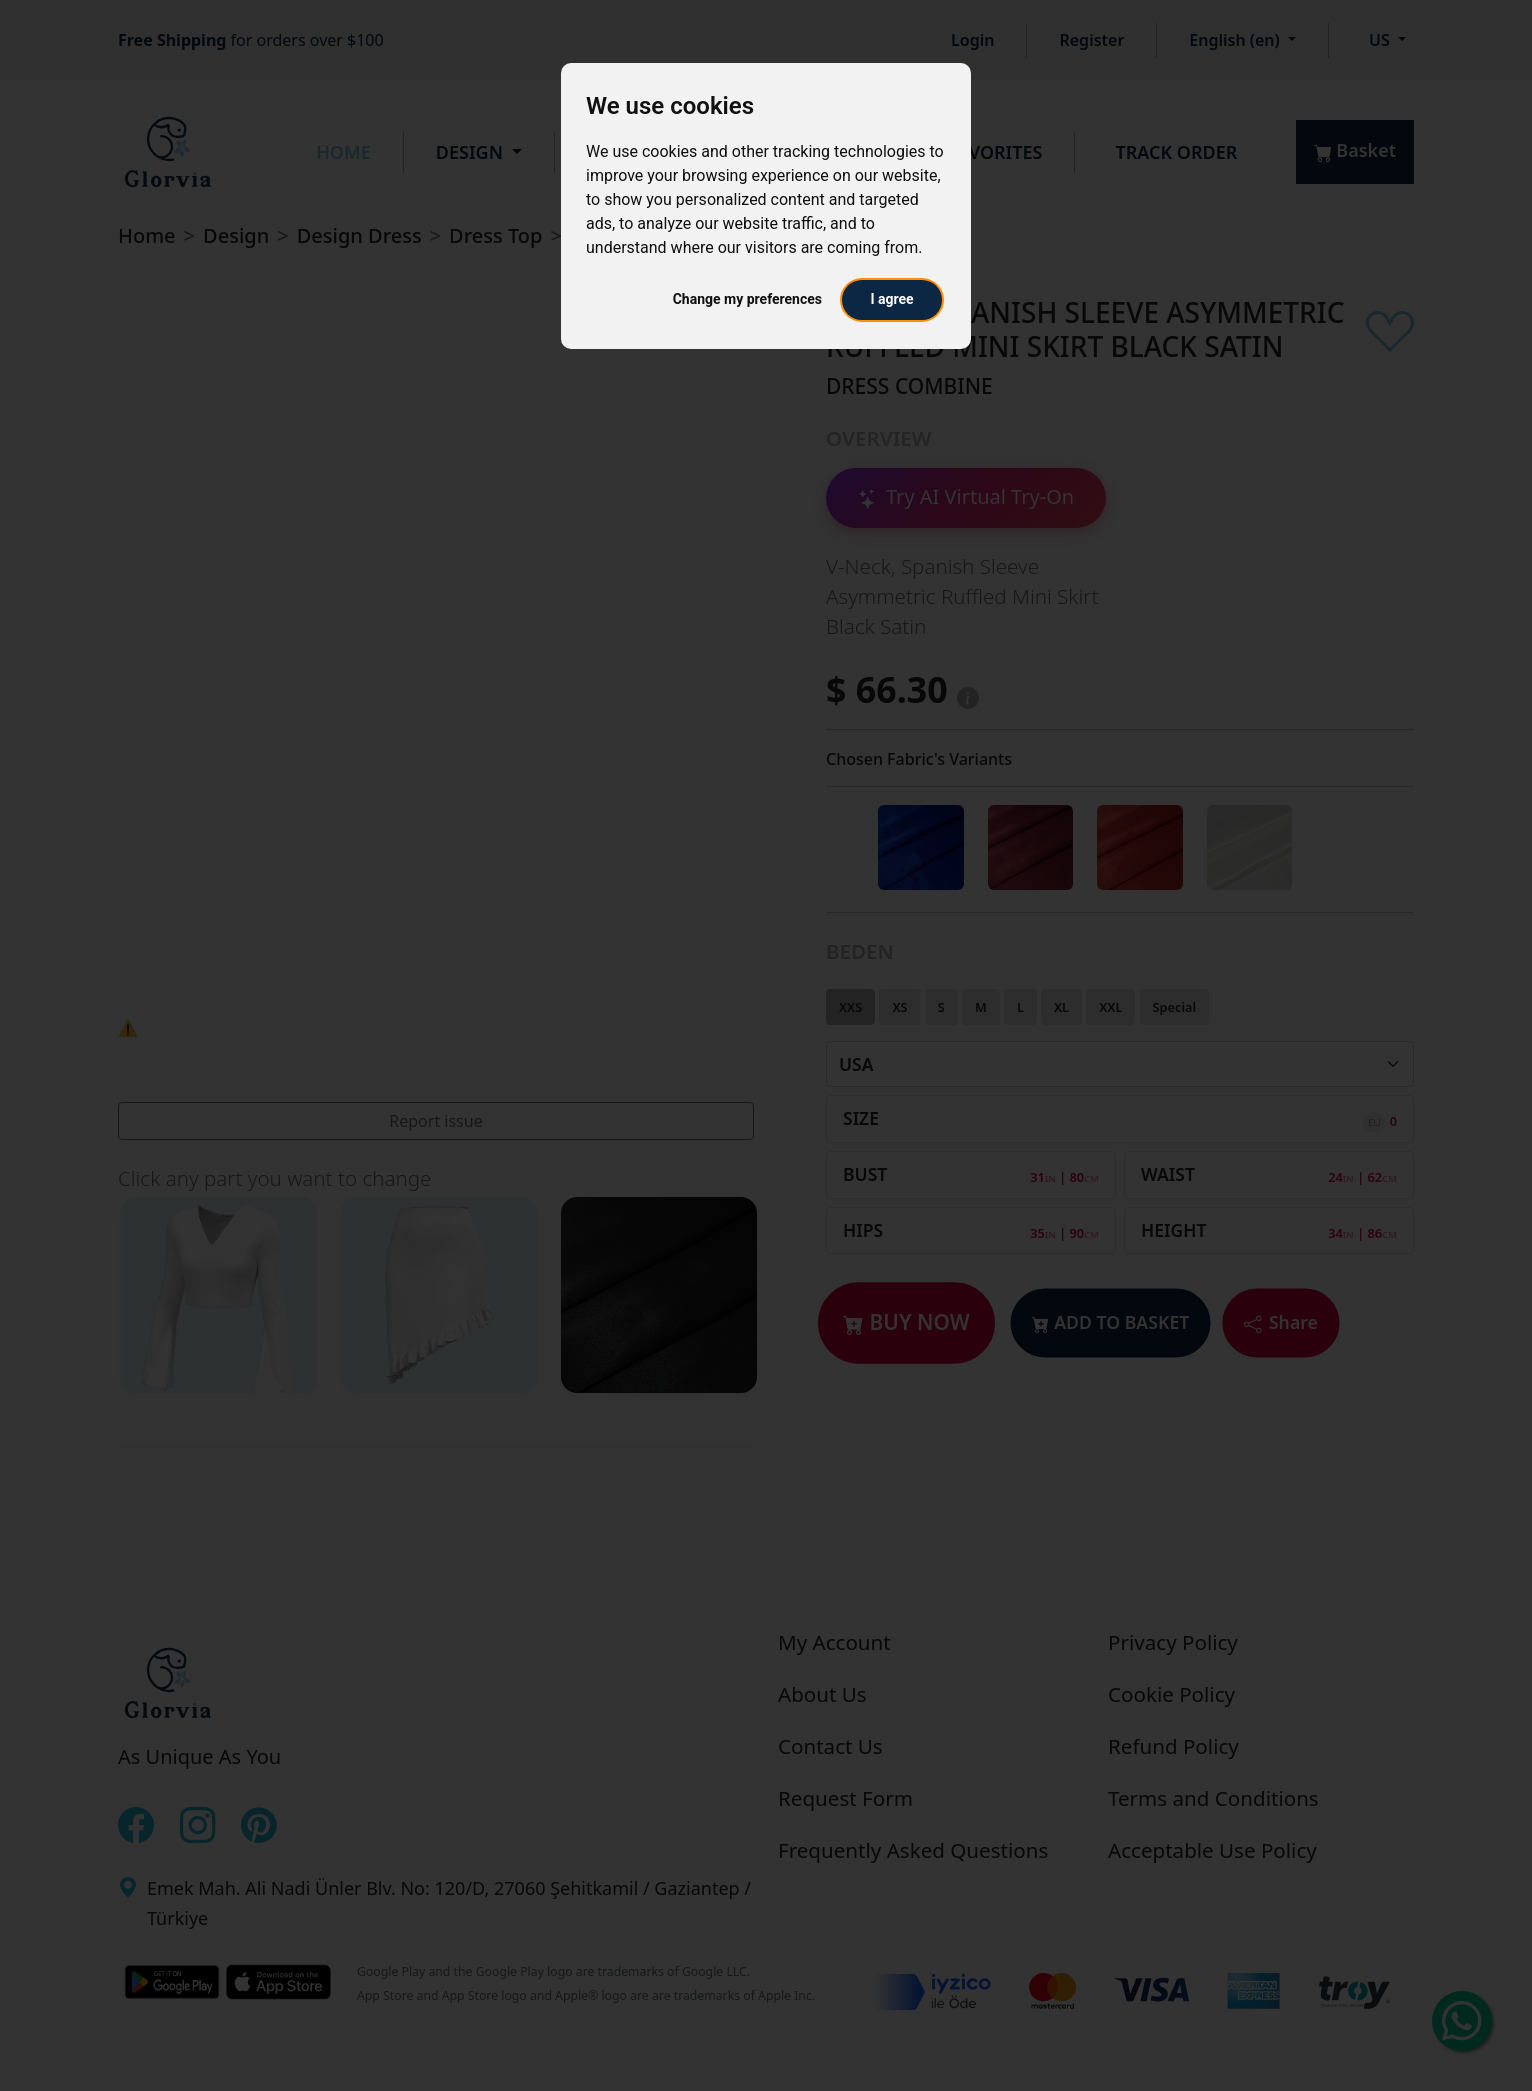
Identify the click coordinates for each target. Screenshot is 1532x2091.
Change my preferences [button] (747, 299)
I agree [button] (891, 299)
